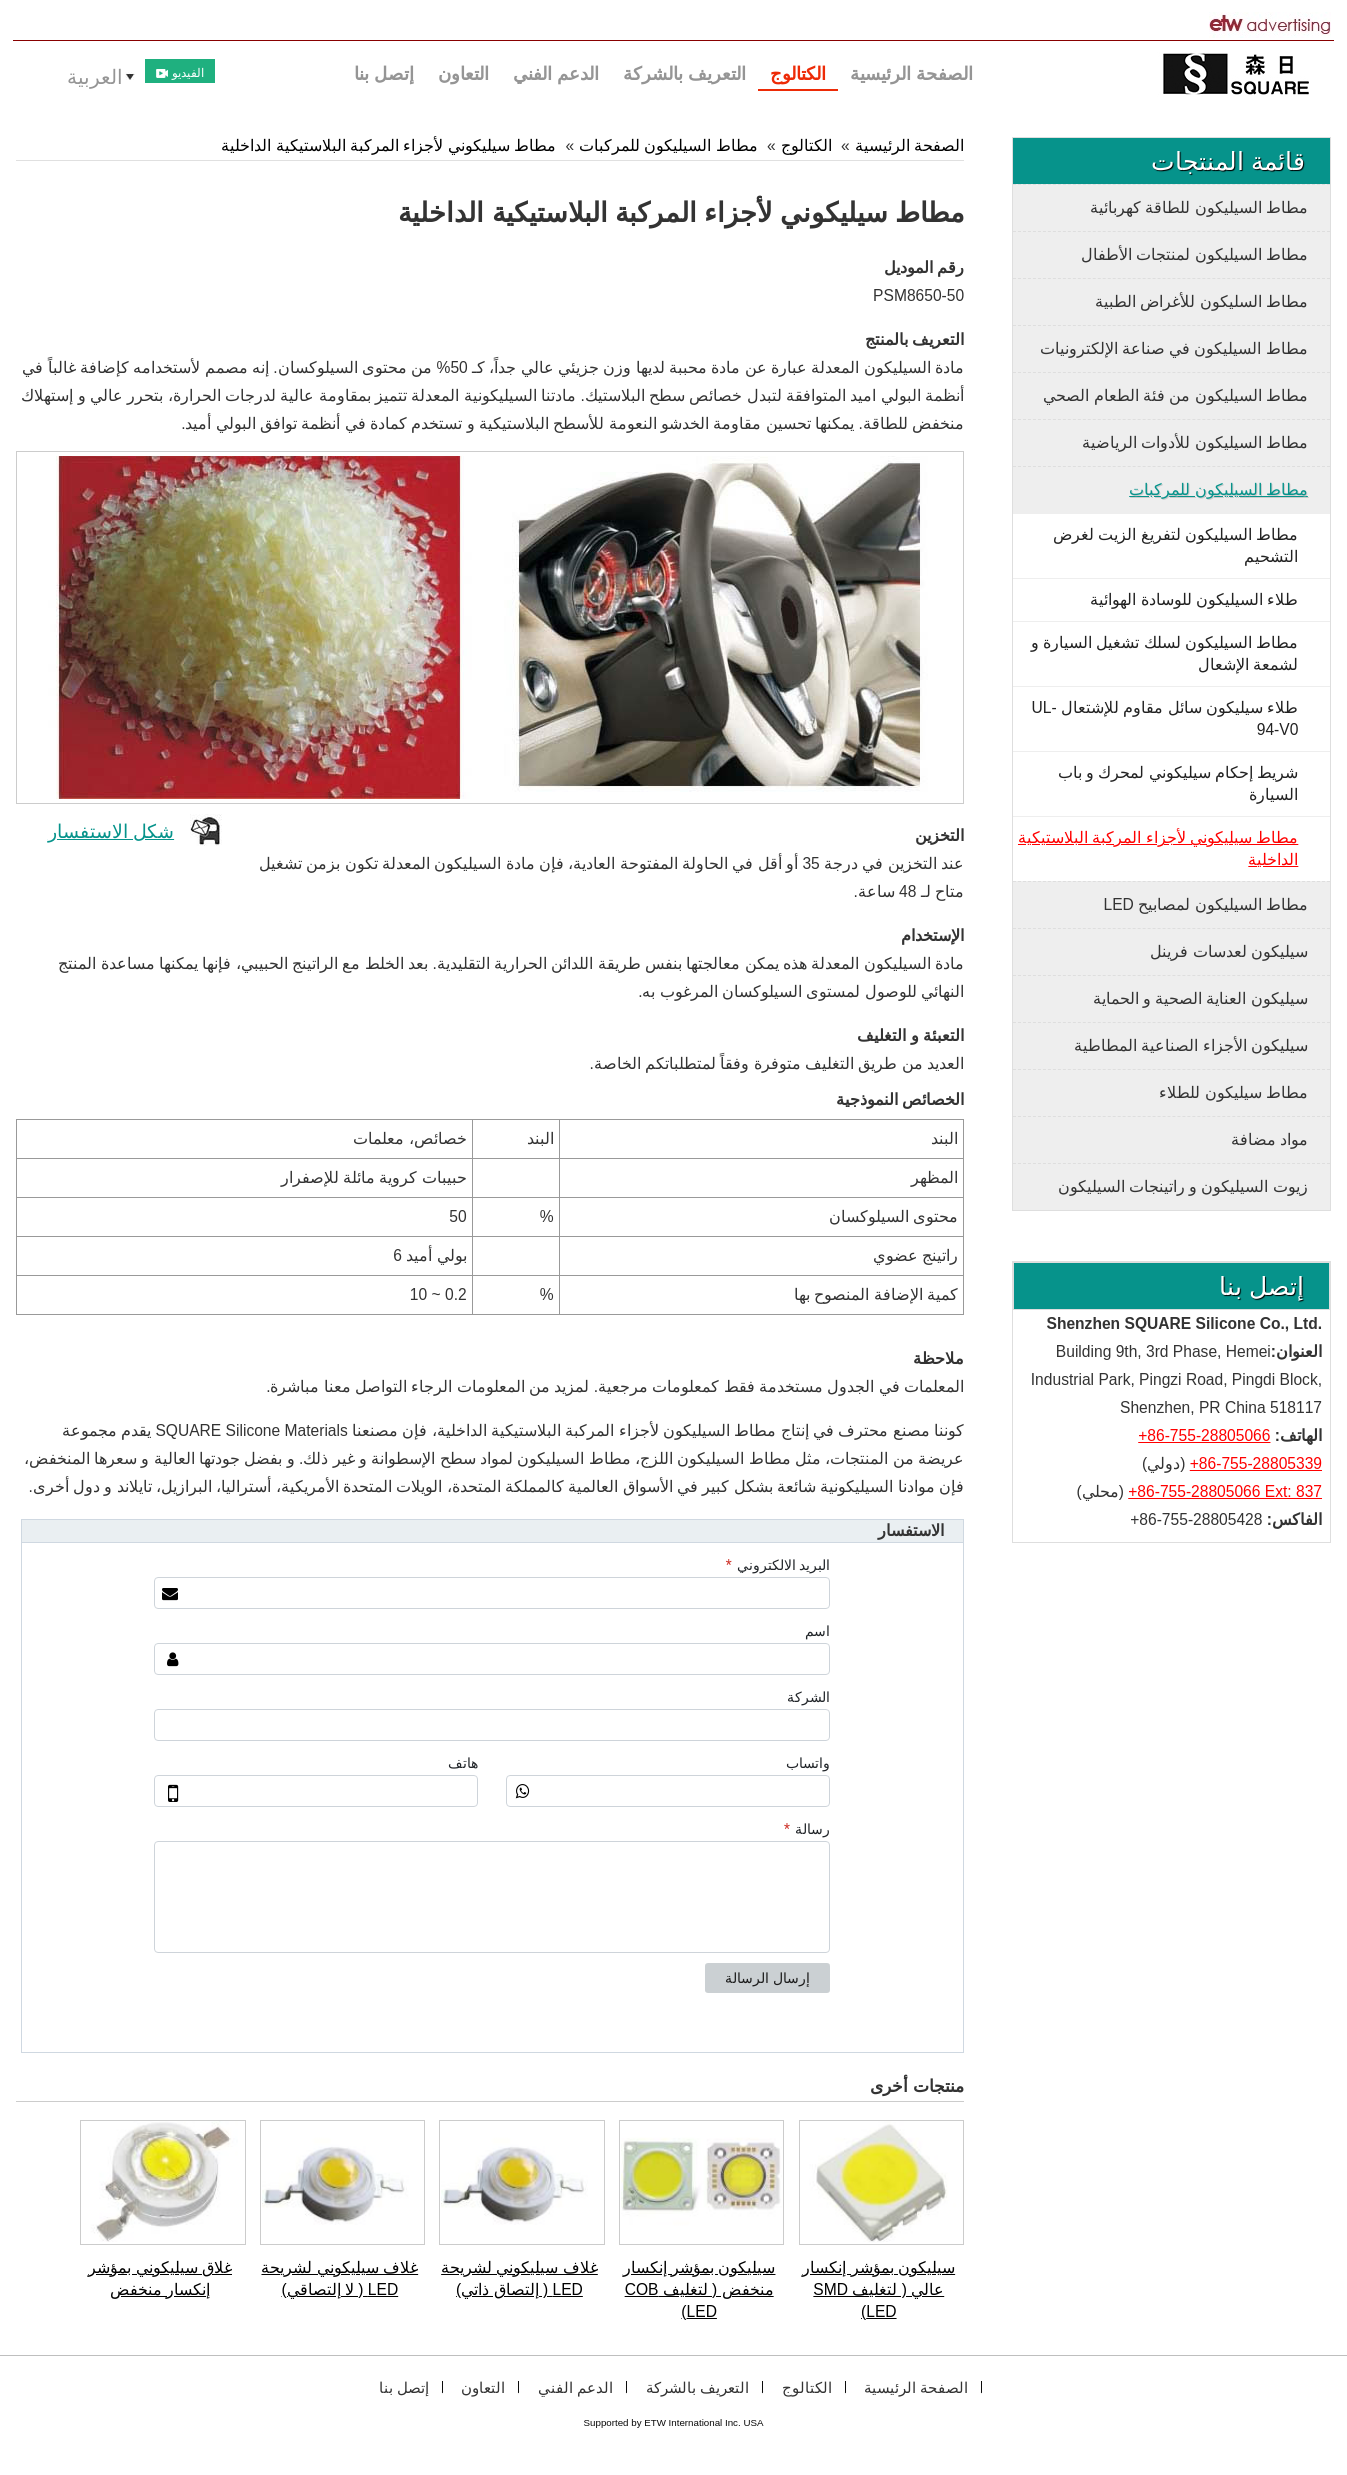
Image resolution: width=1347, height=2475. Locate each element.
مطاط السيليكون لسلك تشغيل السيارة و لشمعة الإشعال (1165, 653)
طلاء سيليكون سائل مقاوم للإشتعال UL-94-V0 (1165, 718)
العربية (95, 76)
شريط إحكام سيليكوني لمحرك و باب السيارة (1178, 783)
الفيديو (180, 73)
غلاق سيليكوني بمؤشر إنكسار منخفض (160, 2278)
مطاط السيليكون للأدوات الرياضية (1195, 442)
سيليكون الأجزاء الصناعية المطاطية (1191, 1045)
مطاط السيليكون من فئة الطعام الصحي (1175, 395)
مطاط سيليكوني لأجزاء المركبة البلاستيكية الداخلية (388, 145)
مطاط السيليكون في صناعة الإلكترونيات (1174, 348)
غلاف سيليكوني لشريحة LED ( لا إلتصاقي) (339, 2278)
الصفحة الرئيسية (909, 145)
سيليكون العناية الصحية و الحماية (1200, 998)
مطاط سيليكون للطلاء (1233, 1092)
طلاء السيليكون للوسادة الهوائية (1194, 599)
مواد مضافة (1269, 1139)
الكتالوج (806, 145)
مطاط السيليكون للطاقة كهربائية (1199, 207)
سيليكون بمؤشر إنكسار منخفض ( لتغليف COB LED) (699, 2289)
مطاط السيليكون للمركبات (668, 145)
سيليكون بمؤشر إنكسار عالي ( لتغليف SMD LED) (878, 2289)
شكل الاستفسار (111, 831)
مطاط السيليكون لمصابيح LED (1206, 904)
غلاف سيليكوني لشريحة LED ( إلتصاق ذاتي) (519, 2278)
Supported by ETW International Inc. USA (674, 2422)
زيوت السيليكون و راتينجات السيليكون (1183, 1186)
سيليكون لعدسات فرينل (1229, 951)
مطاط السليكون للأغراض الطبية (1201, 301)
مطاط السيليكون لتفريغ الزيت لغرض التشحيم (1175, 545)
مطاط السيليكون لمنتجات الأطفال (1194, 254)
